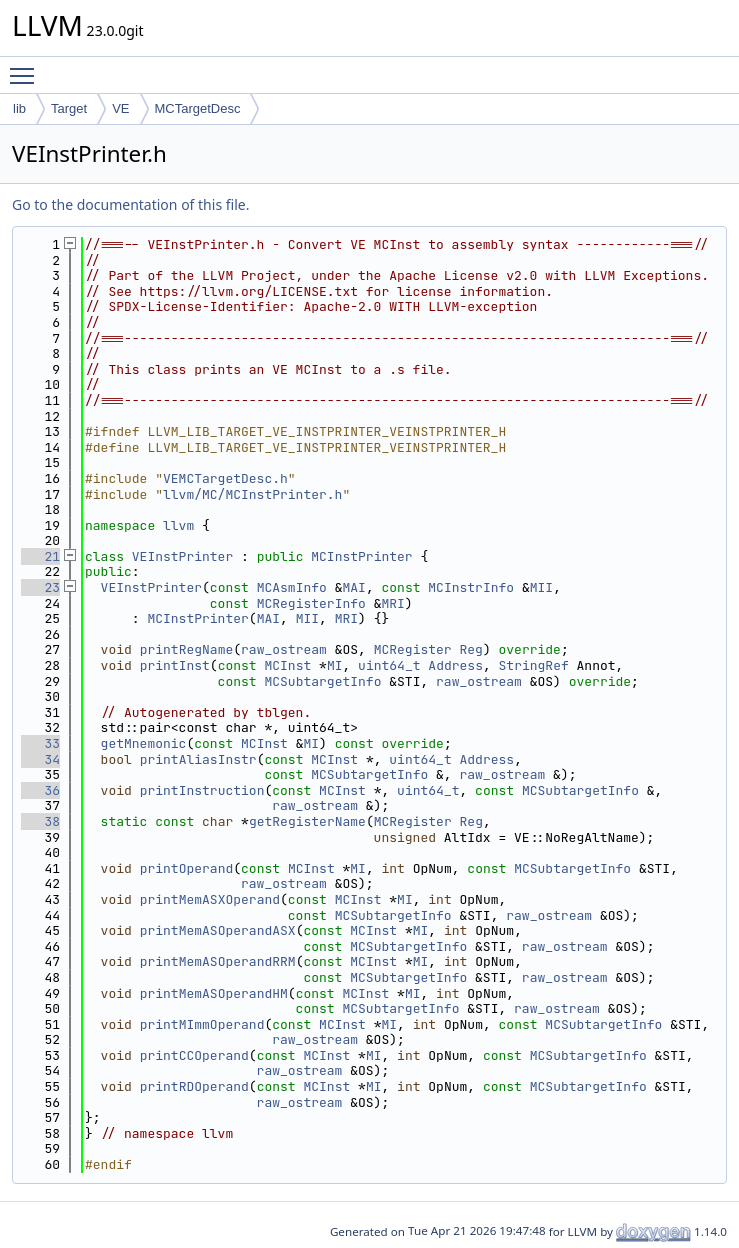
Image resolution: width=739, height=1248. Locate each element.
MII (541, 587)
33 (40, 743)
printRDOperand (194, 1086)
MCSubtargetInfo (322, 681)
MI (335, 665)
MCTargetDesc (198, 108)
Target (69, 108)
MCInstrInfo (471, 587)
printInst (175, 665)
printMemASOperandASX (218, 930)
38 (40, 821)
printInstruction (202, 790)
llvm (178, 525)
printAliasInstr (198, 759)
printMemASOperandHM (214, 993)
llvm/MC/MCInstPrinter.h (252, 494)
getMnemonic (144, 743)
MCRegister (413, 649)
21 (40, 556)
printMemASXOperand (210, 899)
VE (120, 108)
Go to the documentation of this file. (130, 204)
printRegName (187, 649)
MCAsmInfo (292, 587)
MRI (392, 603)
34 (40, 759)
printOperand (187, 868)
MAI (353, 587)
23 (40, 587)
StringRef (534, 665)
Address (455, 665)
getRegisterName (307, 821)
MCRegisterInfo (311, 603)
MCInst (287, 665)
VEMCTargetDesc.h (225, 478)
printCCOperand (194, 1055)
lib (19, 108)
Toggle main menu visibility (27, 67)
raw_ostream (284, 649)
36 (40, 790)
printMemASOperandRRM (218, 961)
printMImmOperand (202, 1024)
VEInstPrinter (182, 556)
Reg (471, 649)
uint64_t (389, 665)
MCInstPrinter (361, 556)
